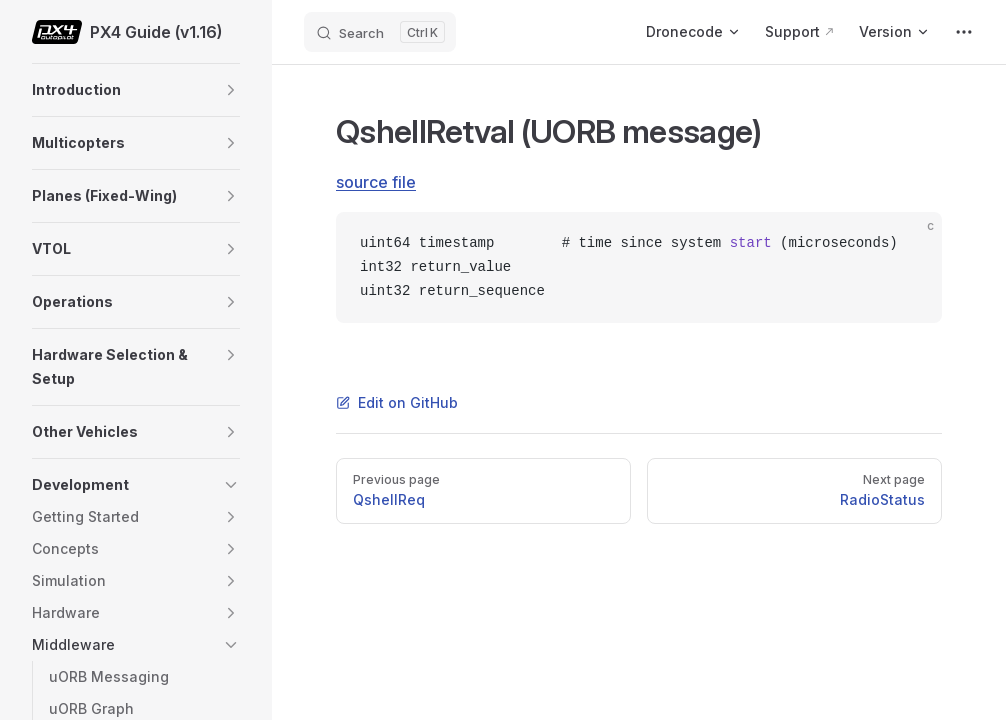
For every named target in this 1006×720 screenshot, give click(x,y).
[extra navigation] (964, 32)
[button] (231, 90)
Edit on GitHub (397, 402)
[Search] (380, 32)
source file (376, 182)
